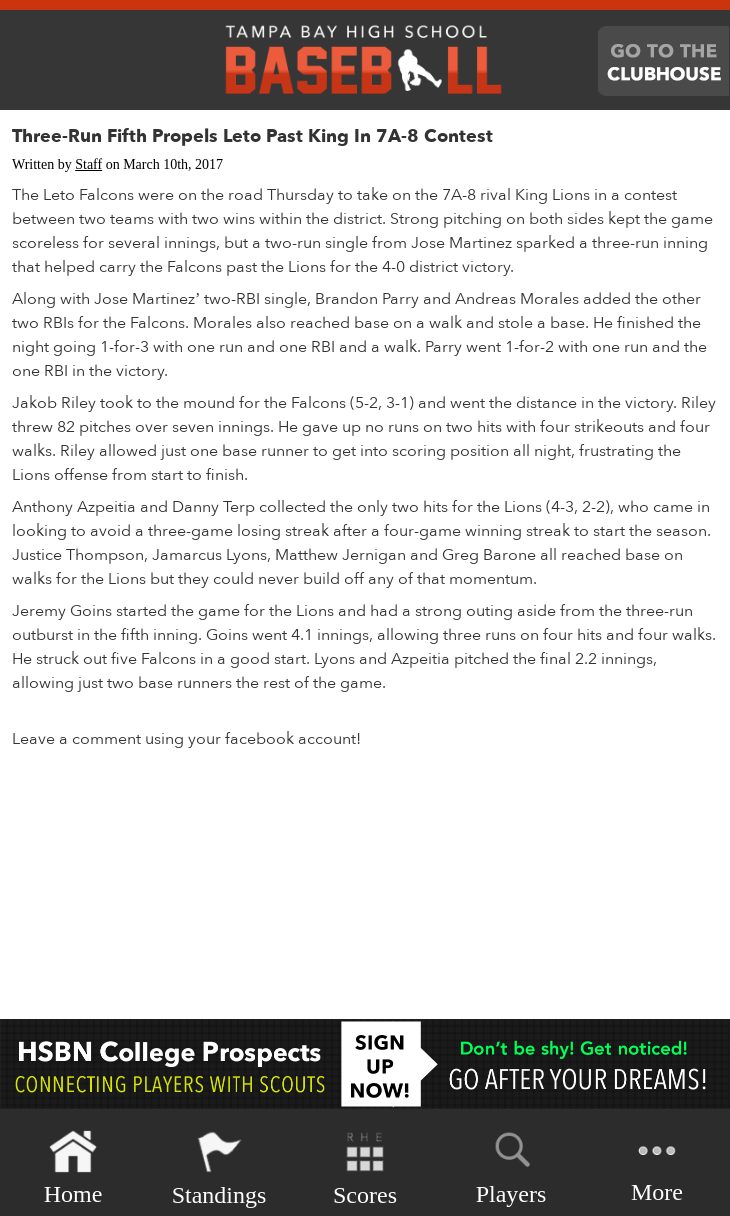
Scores (365, 1168)
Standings (219, 1168)
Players (511, 1165)
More (657, 1166)
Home (73, 1168)
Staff (88, 164)
